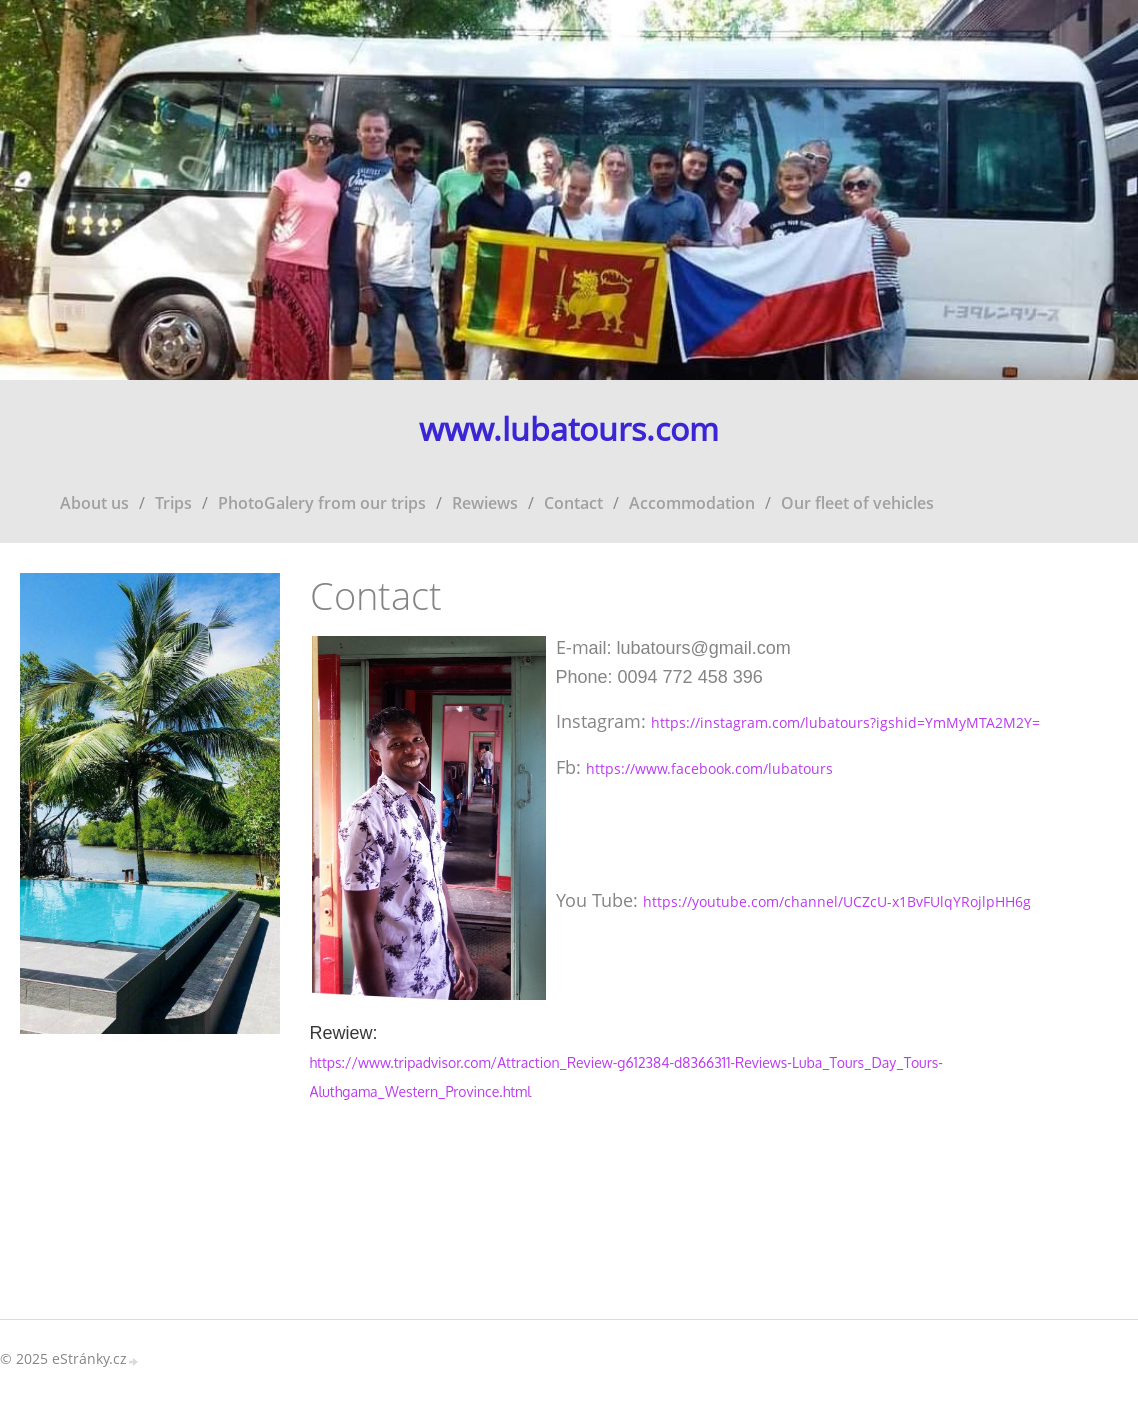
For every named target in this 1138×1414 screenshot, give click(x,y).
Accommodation (692, 503)
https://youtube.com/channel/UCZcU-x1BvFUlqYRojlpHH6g (837, 901)
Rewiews (485, 503)
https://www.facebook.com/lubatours (709, 768)
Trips (173, 503)
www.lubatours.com (569, 429)
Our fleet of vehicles (857, 503)
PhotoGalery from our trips (322, 503)
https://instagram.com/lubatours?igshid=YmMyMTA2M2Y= (845, 722)
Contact (573, 503)
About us (94, 503)
